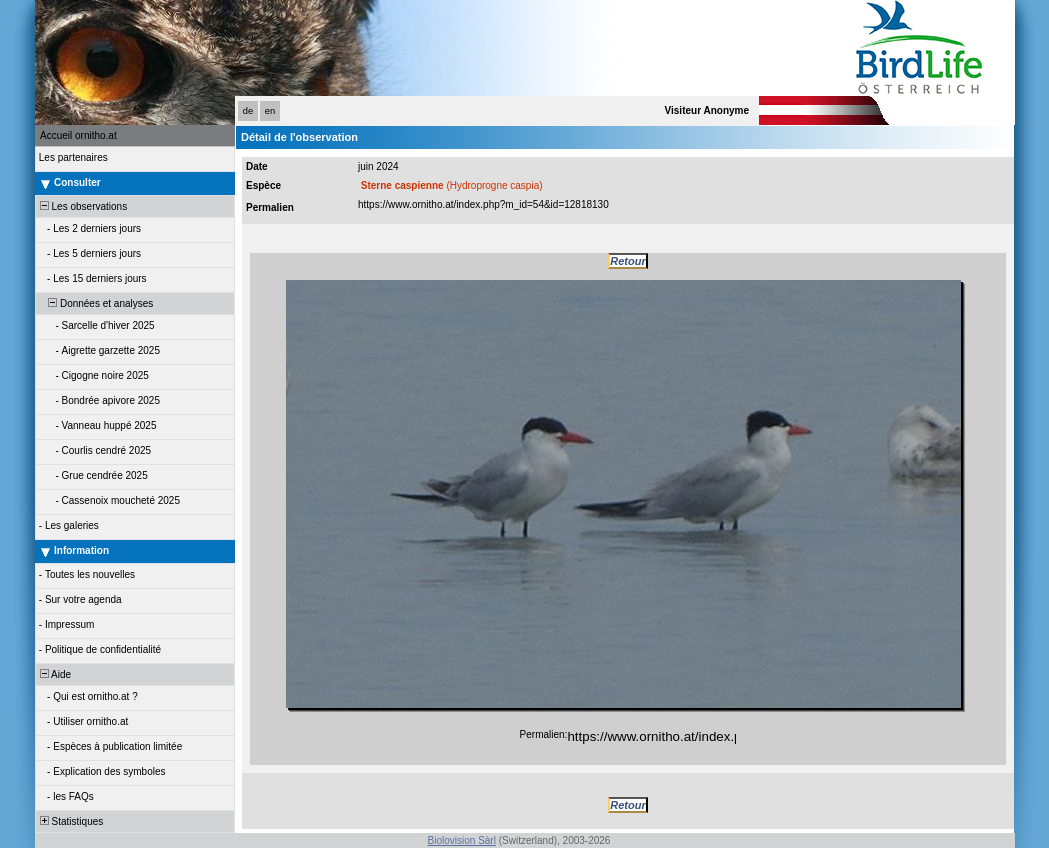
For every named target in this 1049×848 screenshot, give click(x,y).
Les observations (82, 206)
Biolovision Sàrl (462, 840)
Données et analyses (95, 303)
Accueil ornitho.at (78, 135)
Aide (54, 674)
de (248, 111)
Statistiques (70, 821)
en (270, 111)
